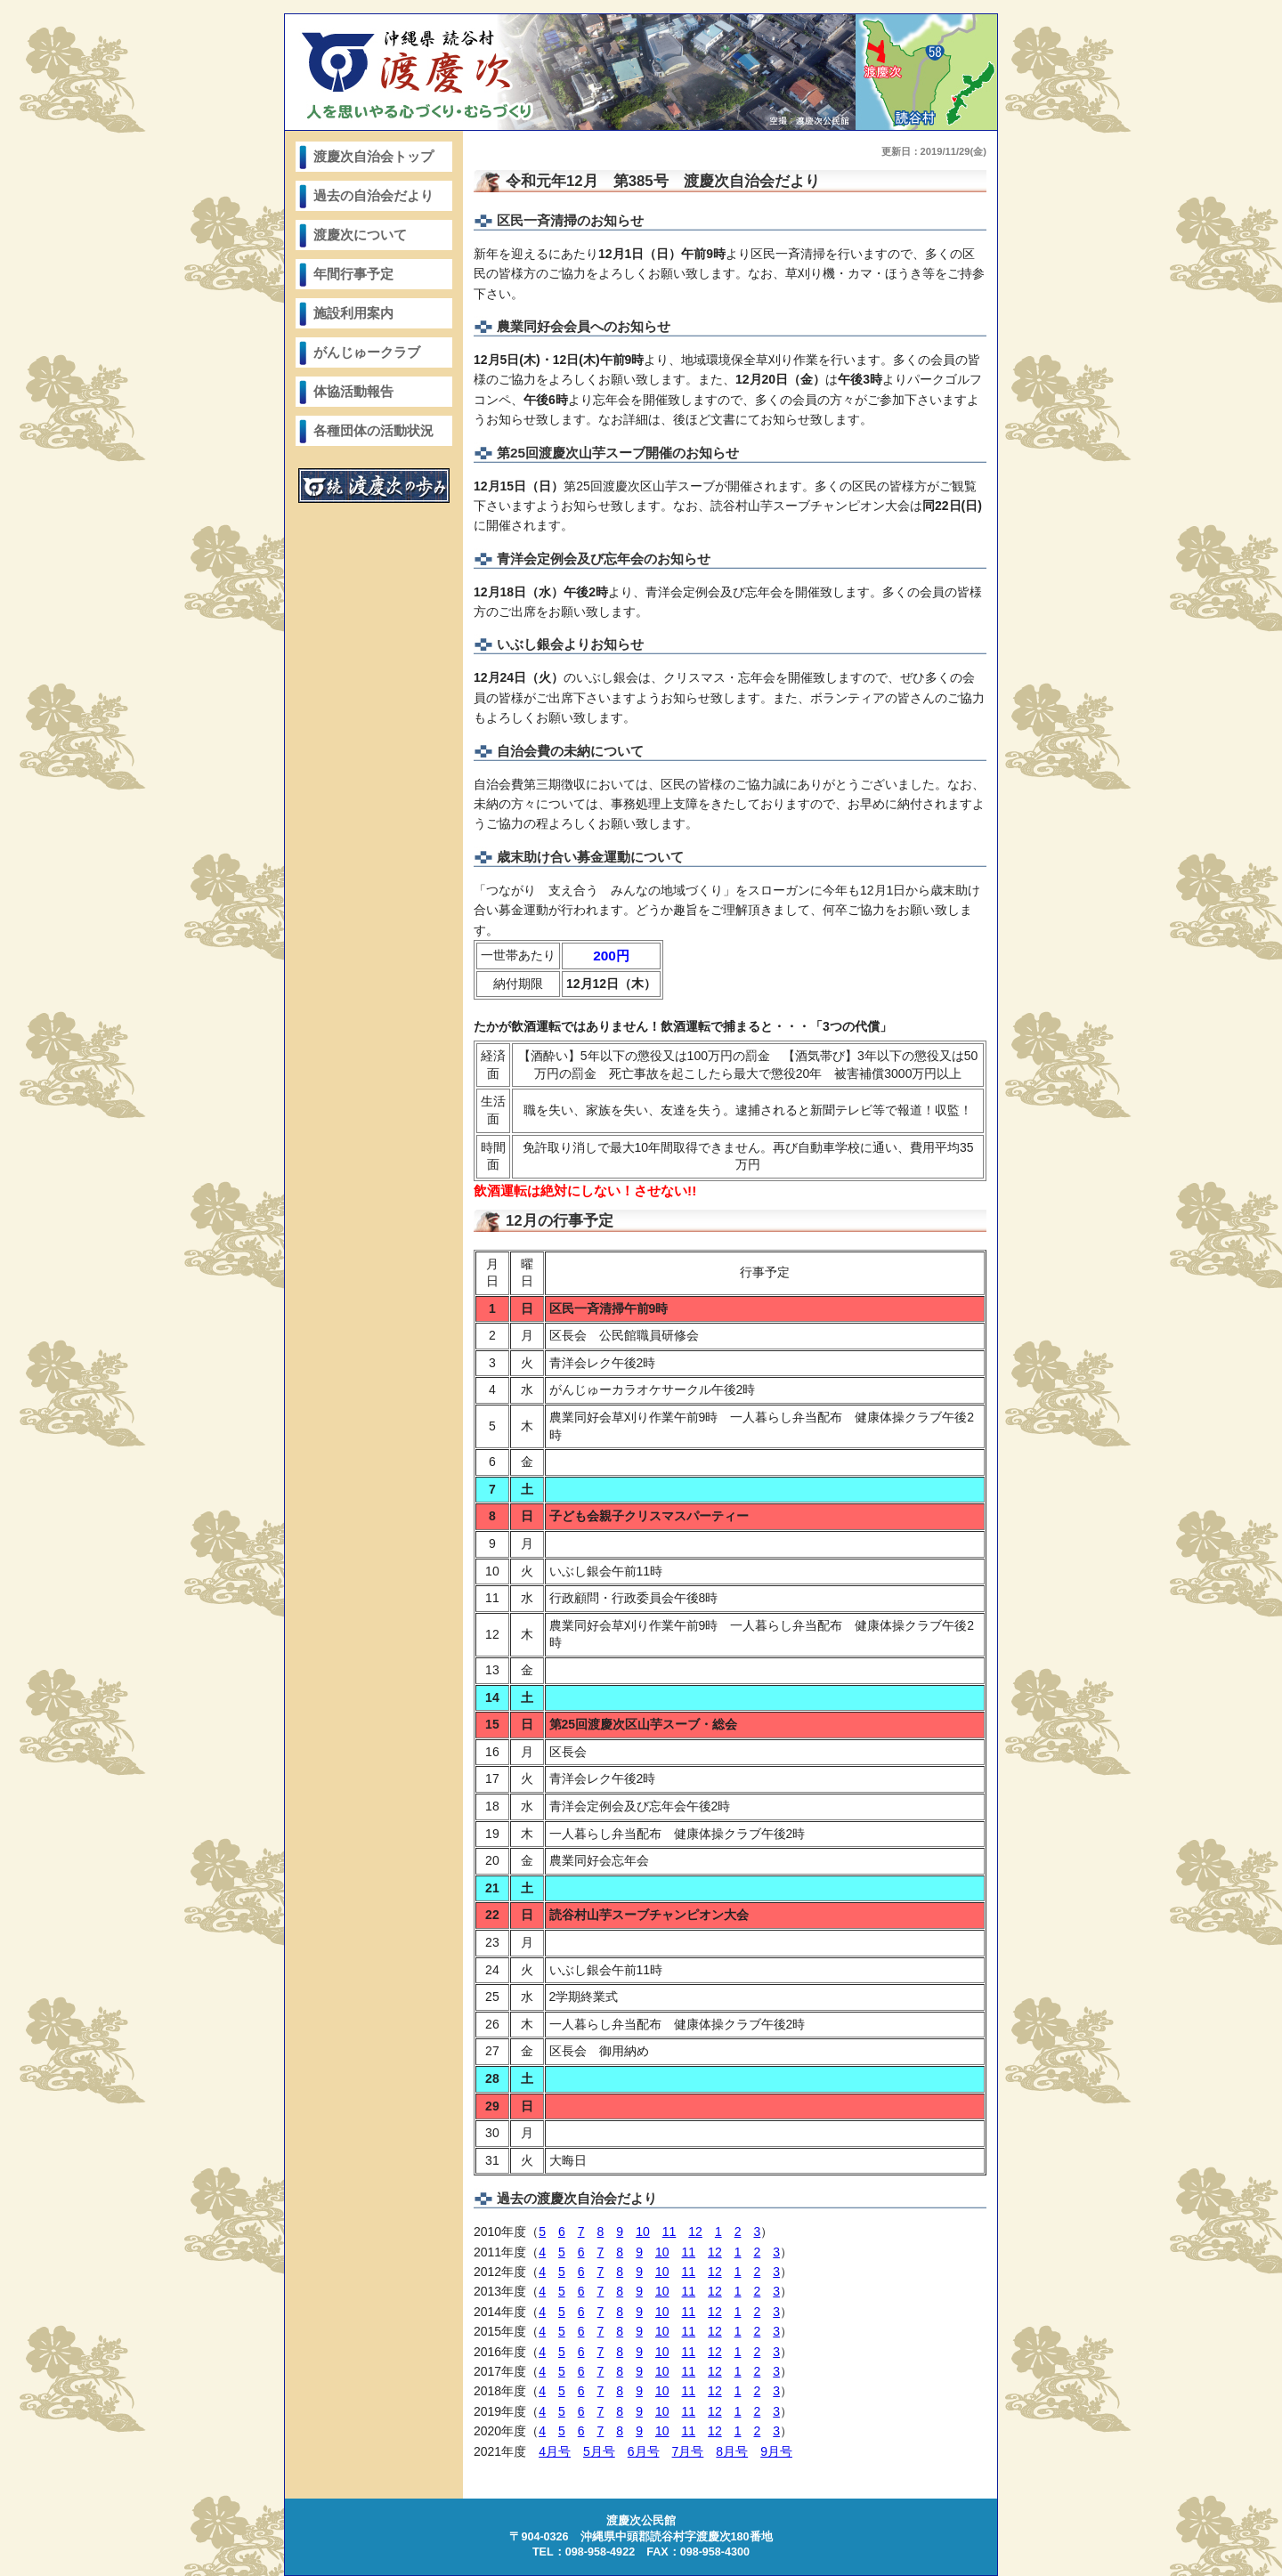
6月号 (644, 2451)
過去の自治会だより (373, 195)
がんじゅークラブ (366, 352)
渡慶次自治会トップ (373, 156)
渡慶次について (360, 234)
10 (643, 2231)
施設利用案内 (353, 312)
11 (669, 2231)
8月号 (732, 2451)
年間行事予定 (353, 273)
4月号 (555, 2451)
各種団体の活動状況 (373, 430)
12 (695, 2231)
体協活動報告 (353, 391)
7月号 (688, 2451)
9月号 (776, 2451)
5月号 (599, 2451)
